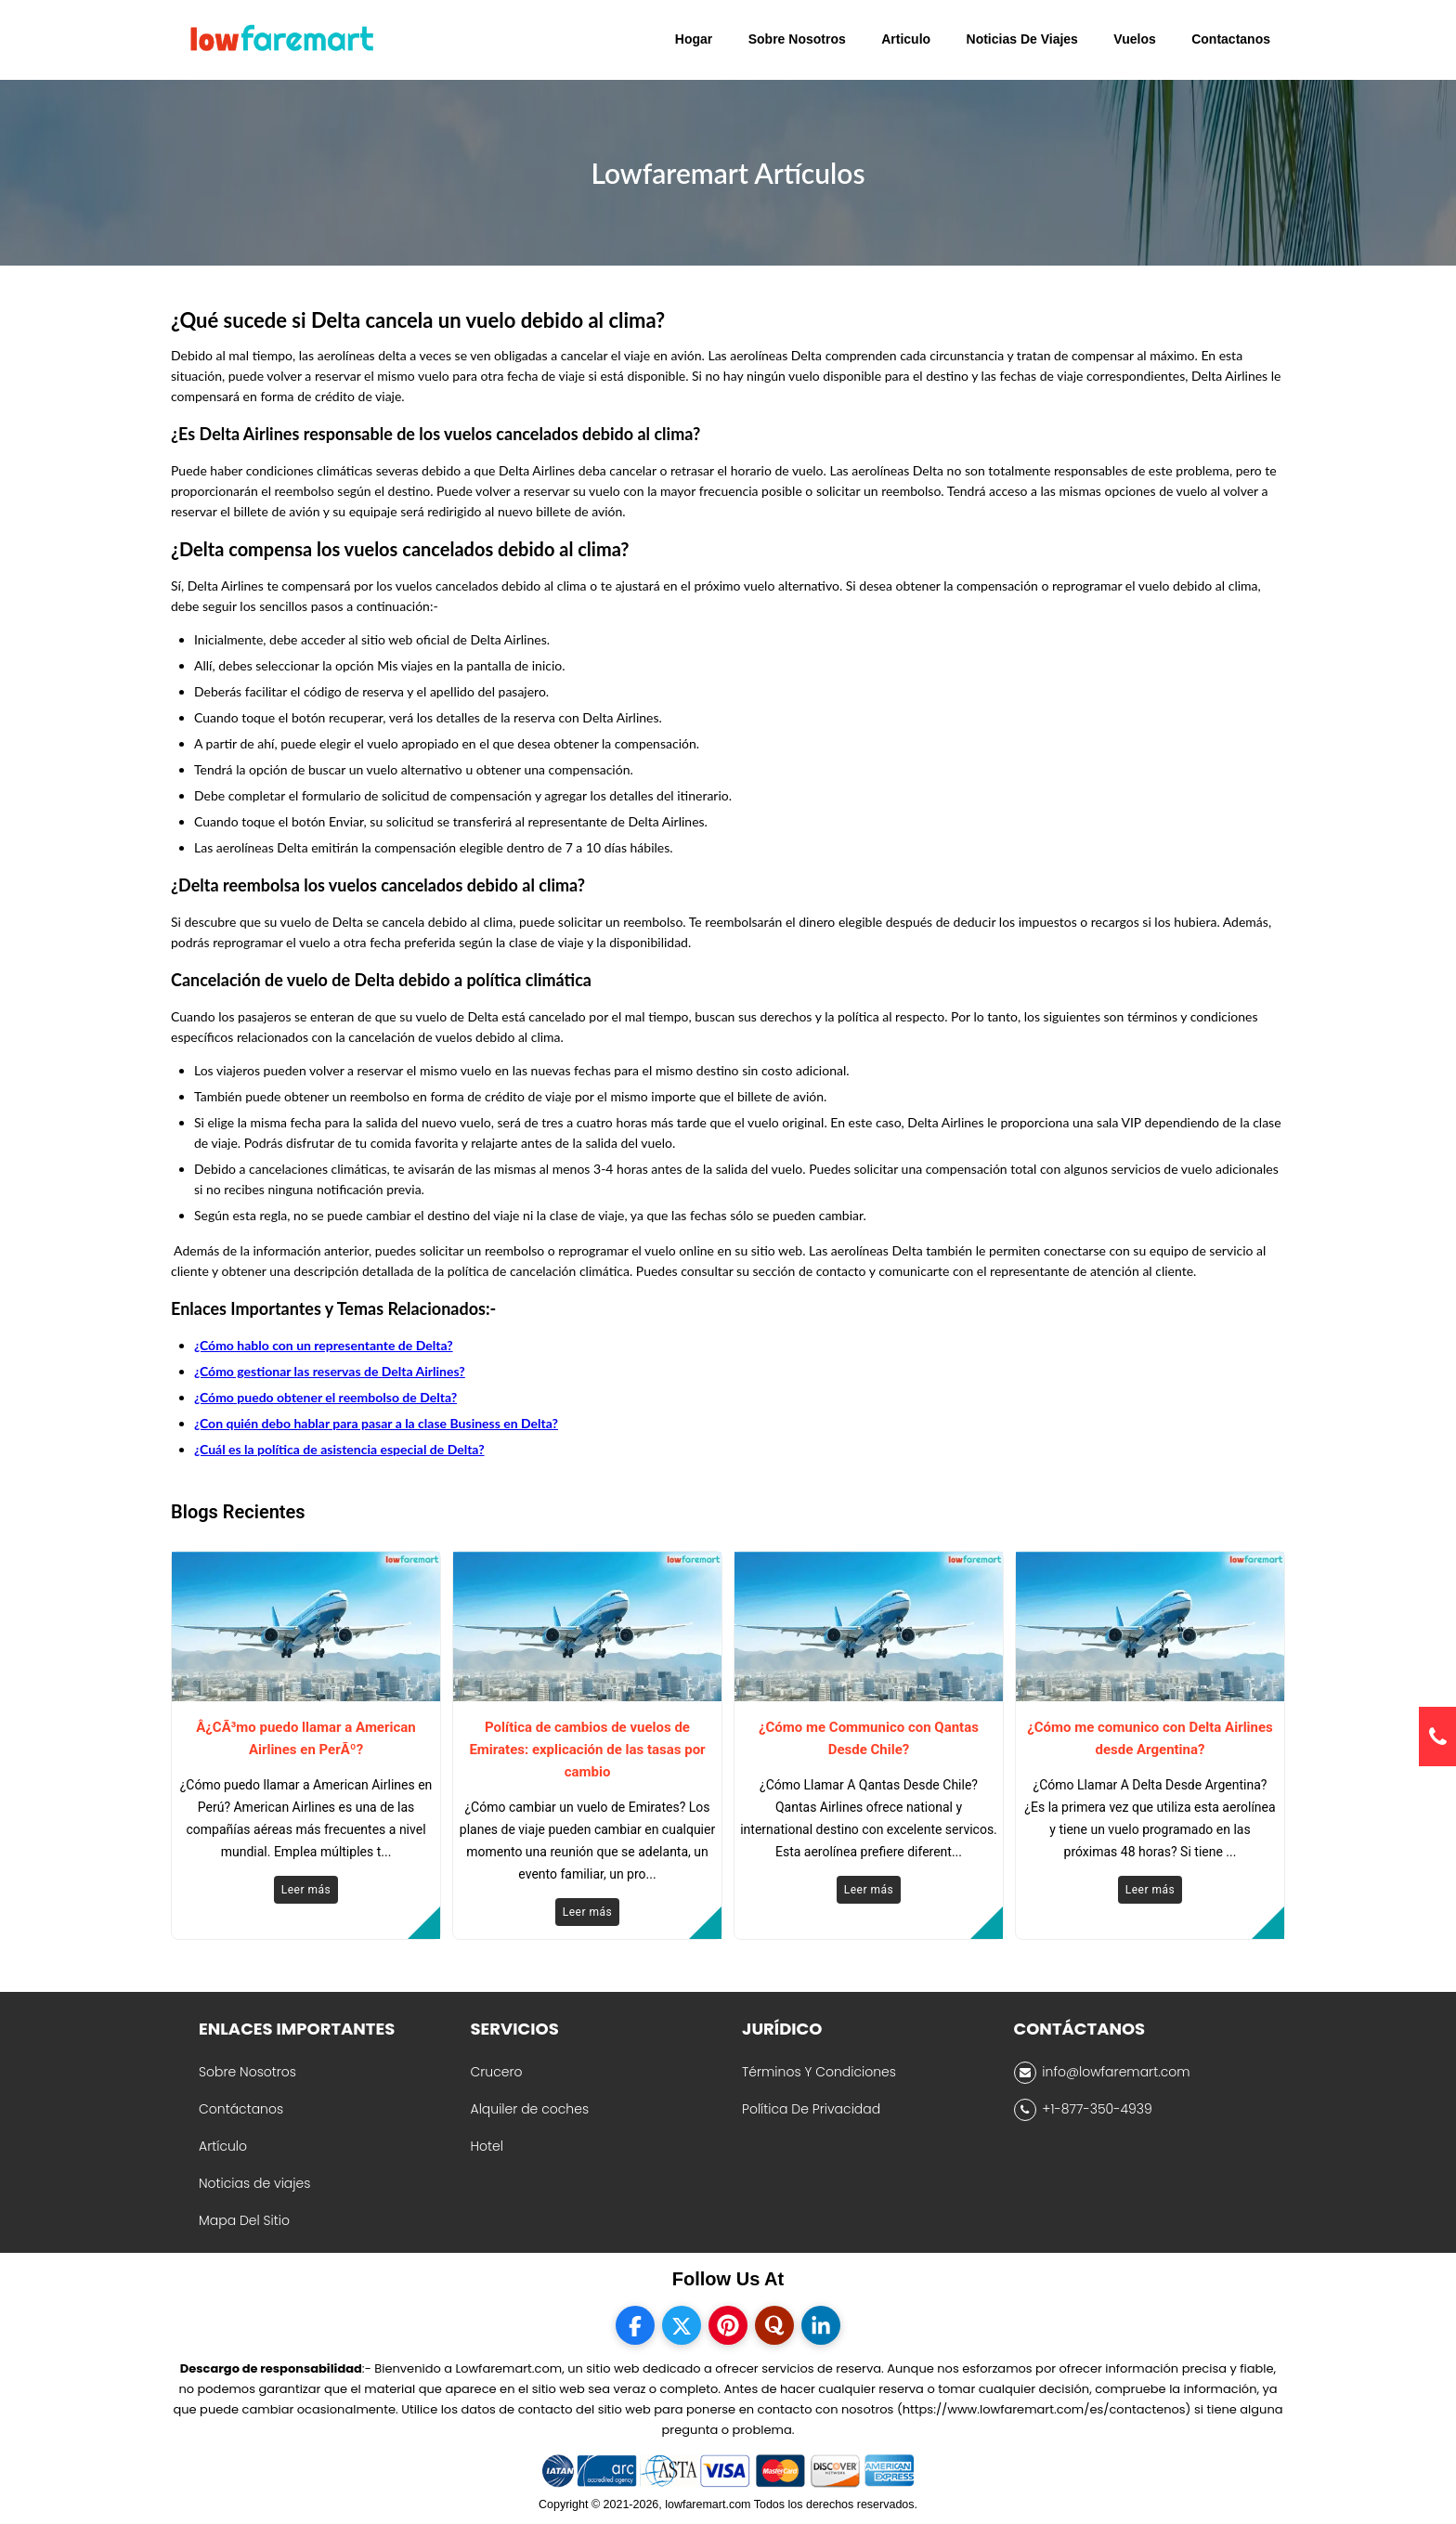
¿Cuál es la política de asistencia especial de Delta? (339, 1449)
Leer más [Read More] (306, 1889)
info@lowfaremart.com (1102, 2073)
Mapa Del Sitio (244, 2220)
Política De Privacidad (811, 2109)
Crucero (497, 2071)
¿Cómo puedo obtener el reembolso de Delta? (325, 1397)
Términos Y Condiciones (819, 2071)
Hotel (487, 2146)
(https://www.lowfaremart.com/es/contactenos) (1044, 2409)
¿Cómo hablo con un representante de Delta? (323, 1345)
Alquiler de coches (530, 2109)
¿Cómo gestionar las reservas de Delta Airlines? (329, 1371)
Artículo (223, 2146)
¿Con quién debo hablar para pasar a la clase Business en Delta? (376, 1423)
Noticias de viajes (254, 2183)
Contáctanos (241, 2109)
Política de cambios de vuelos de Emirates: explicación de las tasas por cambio (587, 1749)
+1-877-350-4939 (1083, 2110)
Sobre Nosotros (247, 2071)
